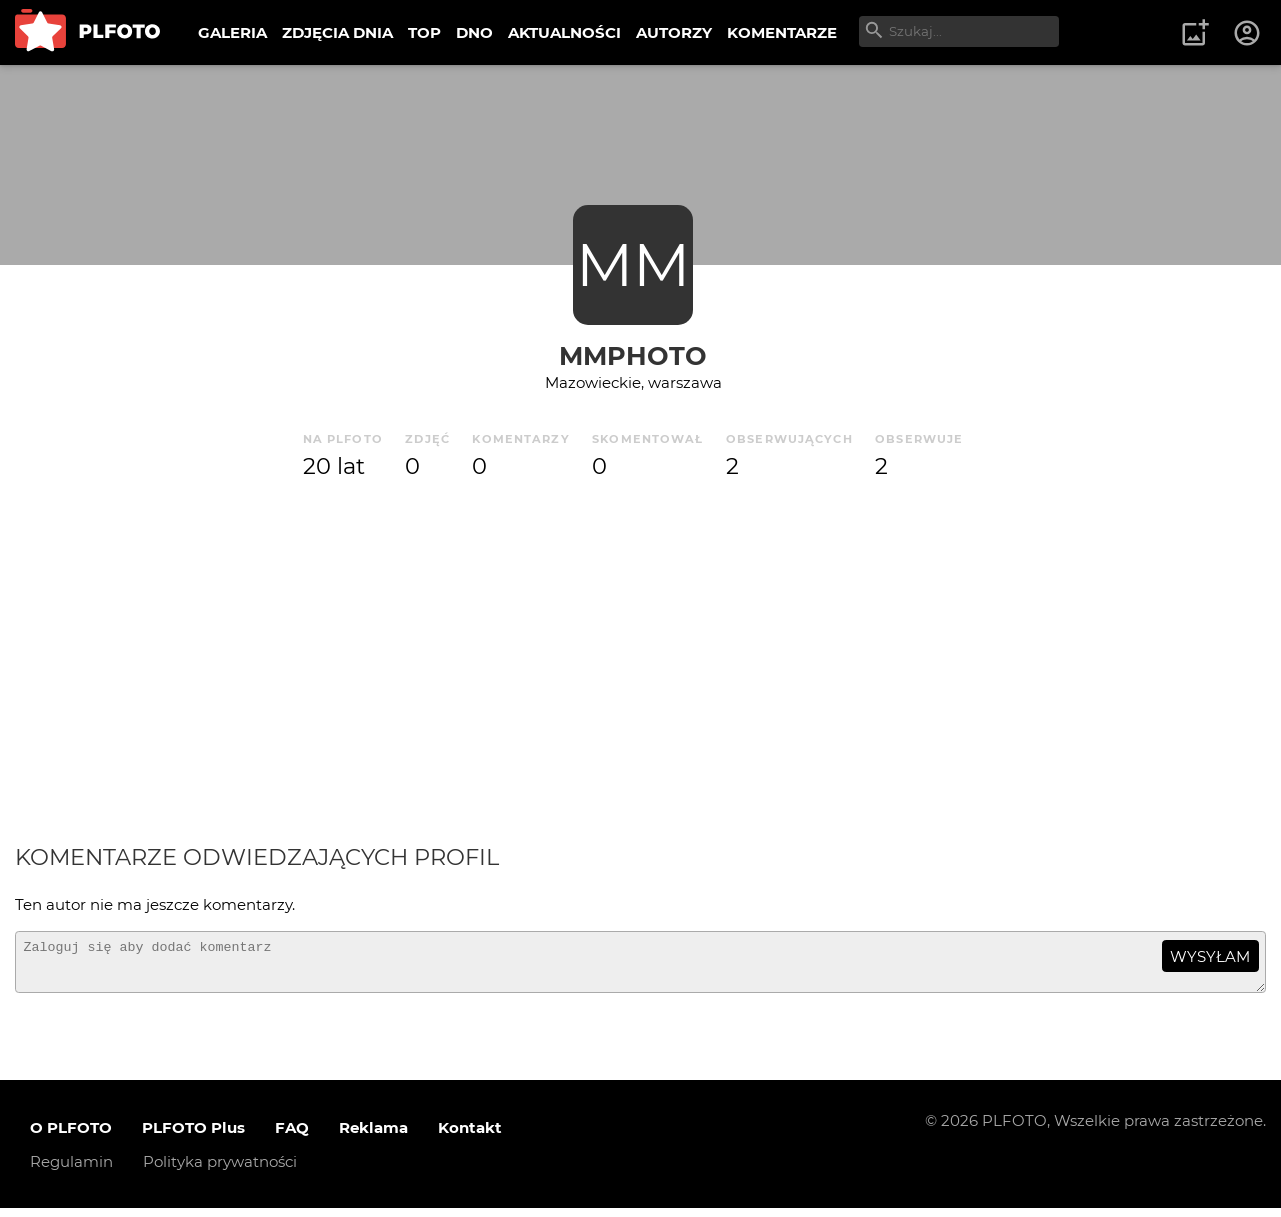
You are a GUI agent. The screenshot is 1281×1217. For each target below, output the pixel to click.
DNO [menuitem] (474, 32)
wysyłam (1210, 956)
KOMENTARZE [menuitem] (782, 32)
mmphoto (633, 355)
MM (633, 264)
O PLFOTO (71, 1136)
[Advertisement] (641, 663)
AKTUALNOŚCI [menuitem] (564, 32)
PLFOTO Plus (193, 1136)
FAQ (292, 1136)
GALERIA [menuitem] (232, 32)
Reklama (373, 1136)
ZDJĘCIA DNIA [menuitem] (337, 32)
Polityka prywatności (220, 1170)
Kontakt (470, 1136)
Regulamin (71, 1170)
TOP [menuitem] (424, 32)
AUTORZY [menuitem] (674, 32)
